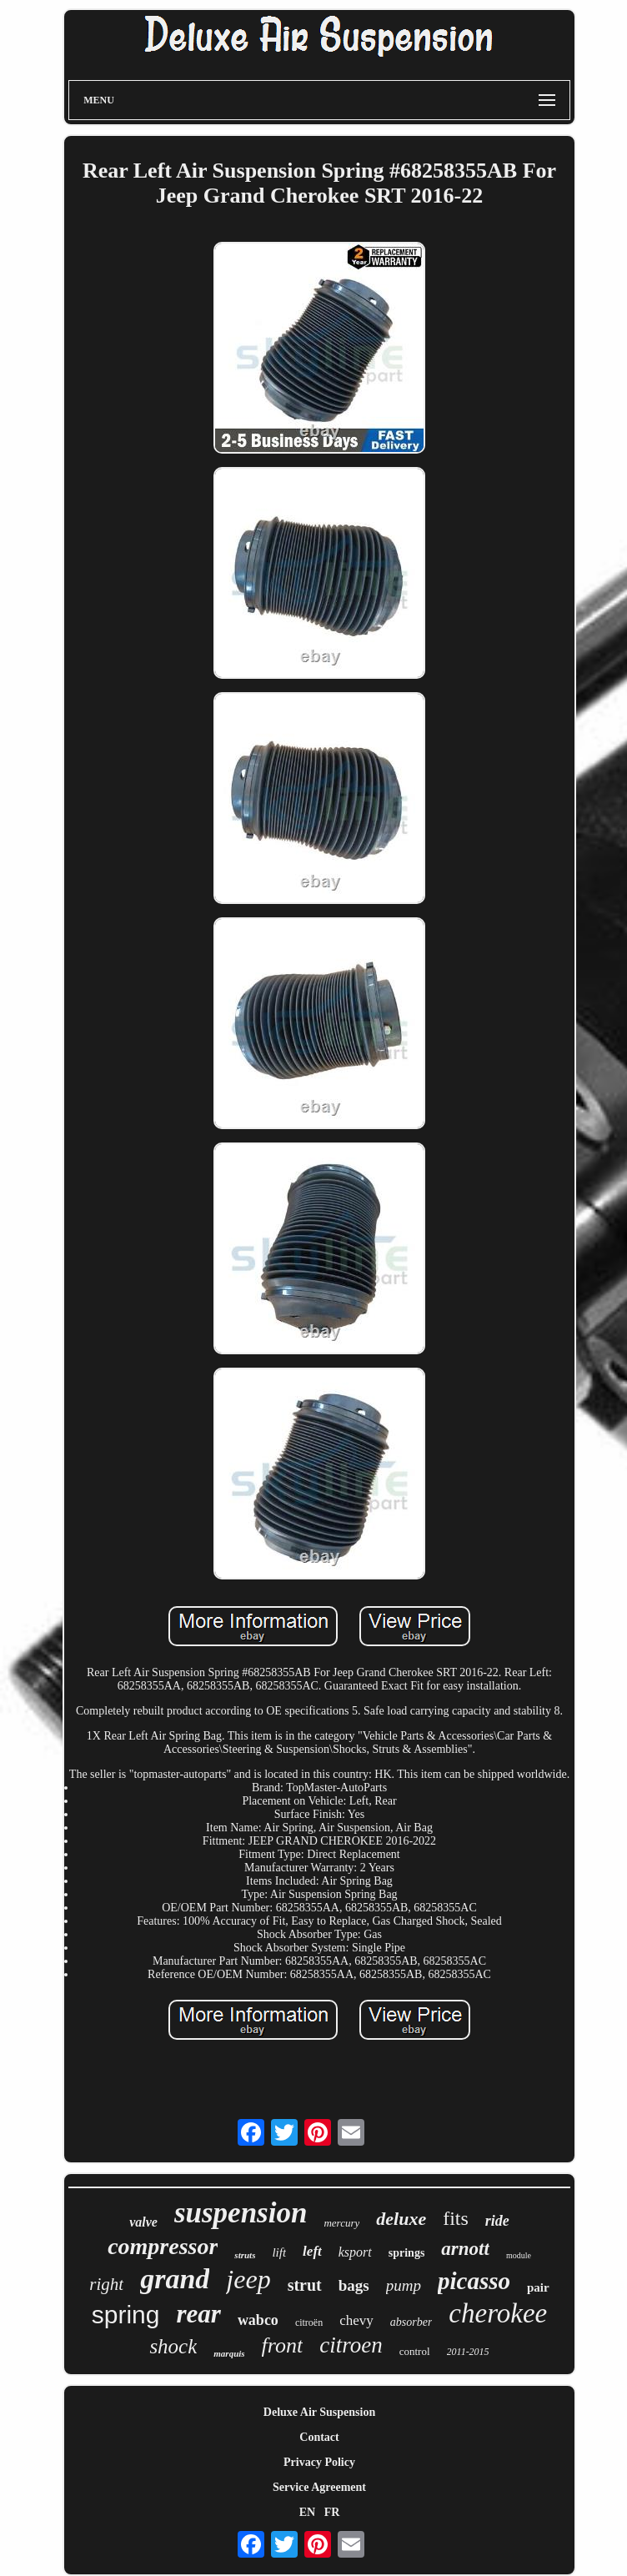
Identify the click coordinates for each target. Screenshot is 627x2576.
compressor (163, 2246)
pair (538, 2287)
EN (307, 2512)
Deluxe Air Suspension (319, 2412)
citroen (350, 2345)
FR (332, 2512)
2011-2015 (468, 2352)
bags (354, 2285)
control (414, 2351)
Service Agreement (319, 2487)
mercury (341, 2223)
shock (173, 2346)
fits (456, 2218)
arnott (465, 2248)
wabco (258, 2320)
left (312, 2251)
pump (403, 2285)
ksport (355, 2252)
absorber (411, 2322)
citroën (309, 2322)
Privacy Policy (319, 2462)
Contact (319, 2437)
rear (198, 2313)
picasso (474, 2280)
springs (407, 2253)
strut (305, 2285)
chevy (356, 2320)
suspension (241, 2213)
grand (174, 2278)
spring (126, 2314)
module (518, 2255)
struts (244, 2255)
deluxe (401, 2218)
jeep (248, 2279)
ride (497, 2220)
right (106, 2284)
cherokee (498, 2313)
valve (143, 2222)
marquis (228, 2353)
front (282, 2345)
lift (279, 2252)
